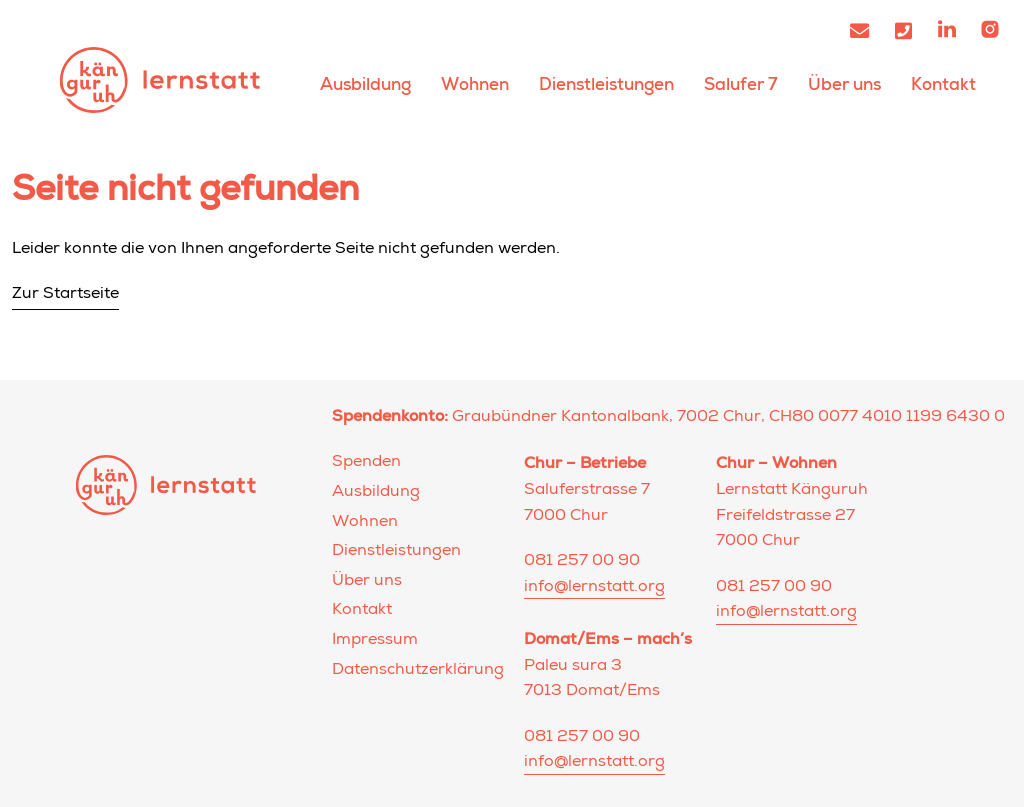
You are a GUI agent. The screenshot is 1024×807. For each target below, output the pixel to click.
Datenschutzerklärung (418, 671)
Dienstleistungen (606, 84)
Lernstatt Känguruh (160, 79)
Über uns (844, 84)
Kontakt (943, 84)
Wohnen (475, 84)
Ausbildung (365, 84)
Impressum (375, 641)
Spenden (366, 463)
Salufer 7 (741, 84)
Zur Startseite (65, 295)
